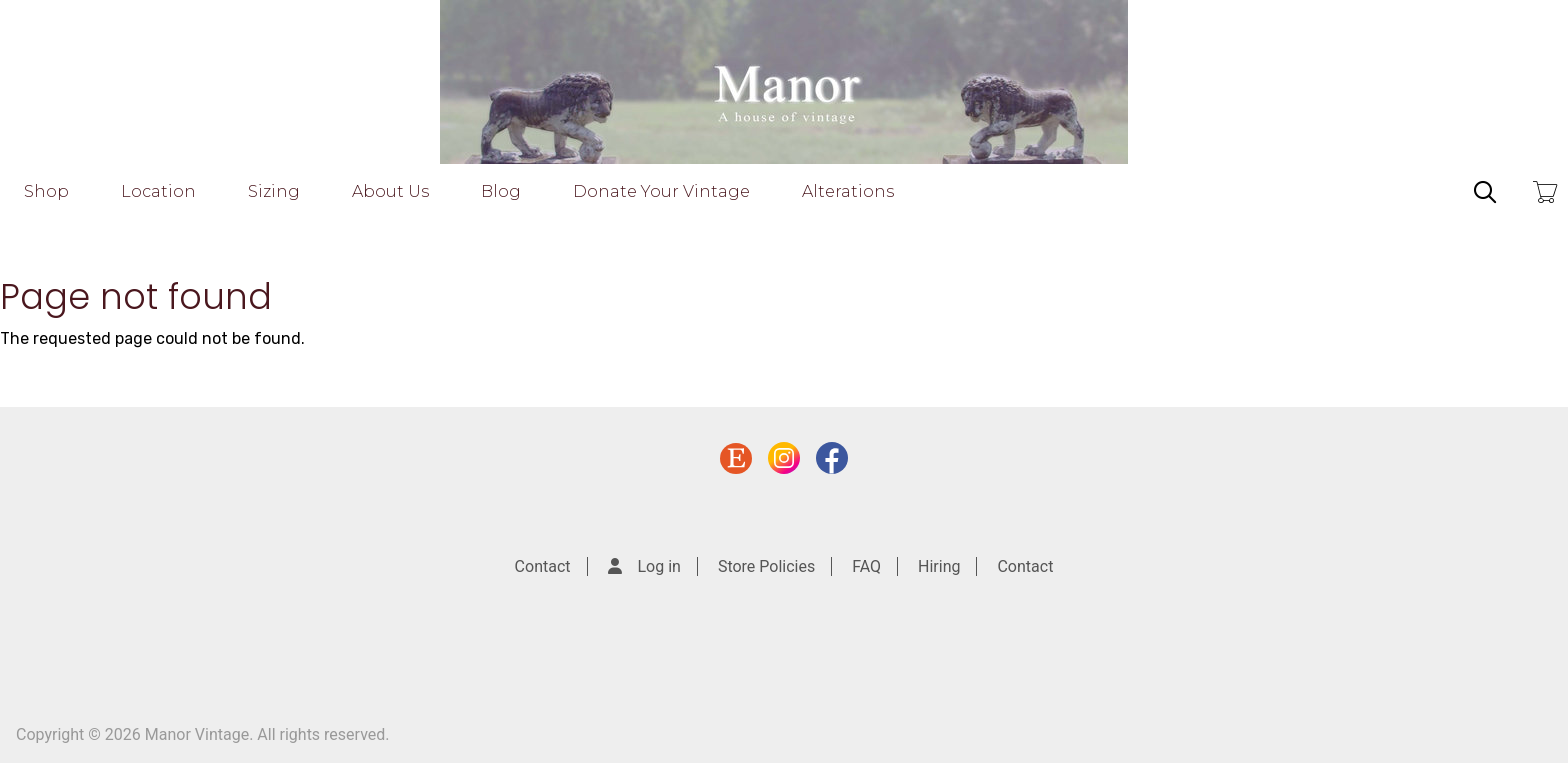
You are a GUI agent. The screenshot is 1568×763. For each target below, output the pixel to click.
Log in (659, 566)
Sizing (274, 191)
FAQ (866, 566)
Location (158, 191)
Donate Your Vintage (661, 191)
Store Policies (766, 566)
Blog (501, 191)
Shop (46, 191)
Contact (543, 566)
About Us (390, 191)
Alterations (848, 191)
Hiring (939, 566)
